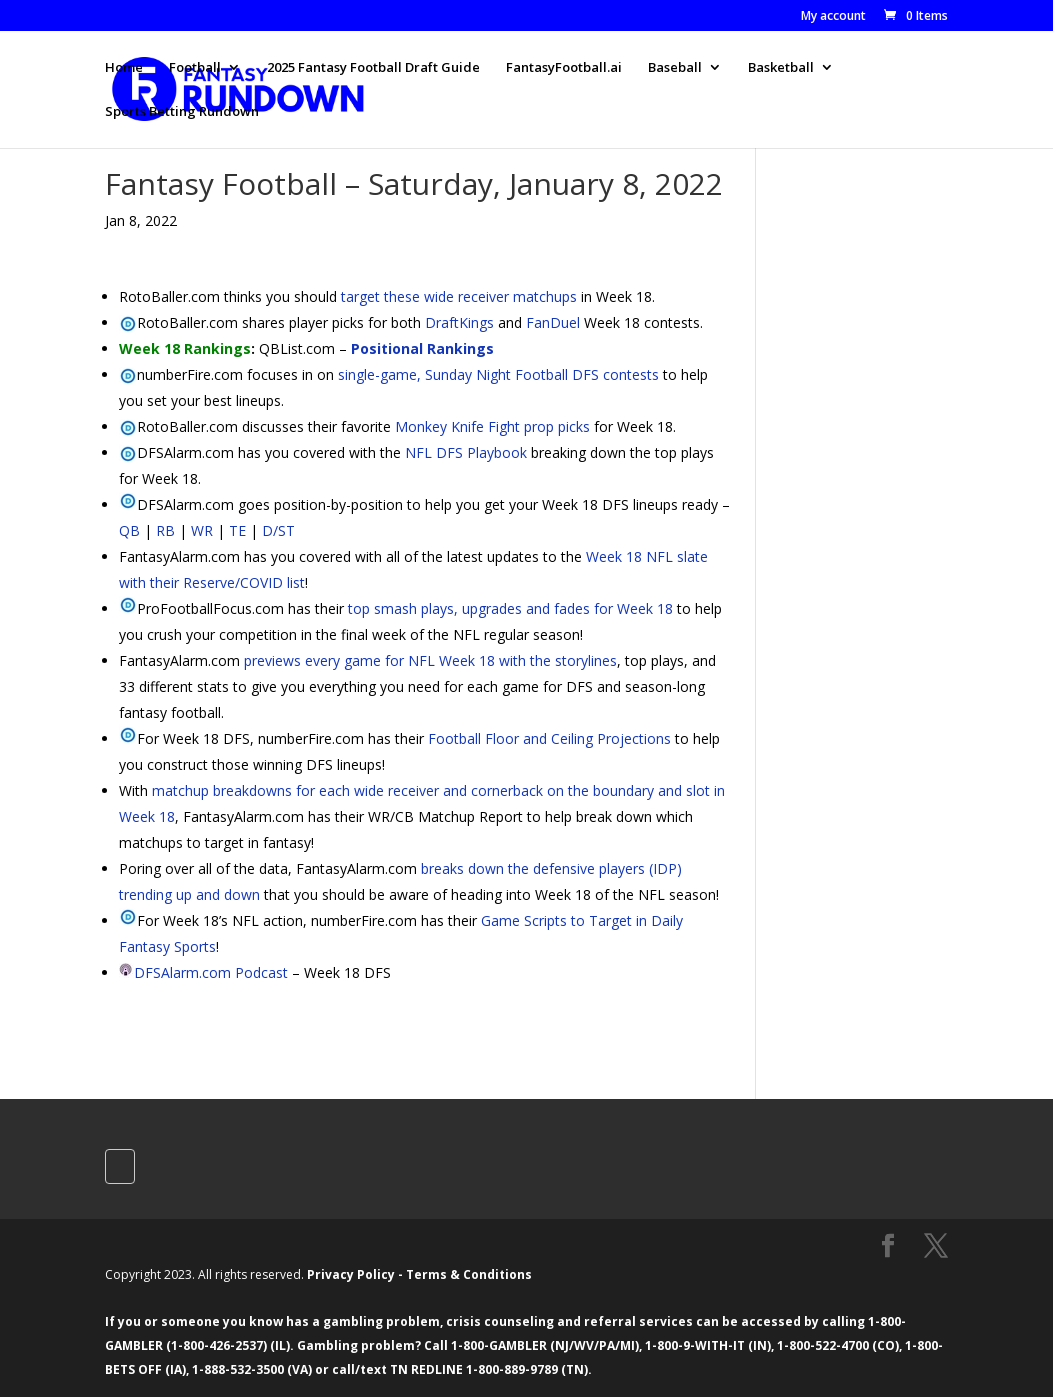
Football (195, 68)
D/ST (278, 530)
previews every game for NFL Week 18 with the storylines (430, 660)
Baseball (675, 68)
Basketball (781, 68)
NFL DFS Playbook (466, 452)
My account (833, 17)
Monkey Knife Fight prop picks (492, 426)
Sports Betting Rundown (182, 112)
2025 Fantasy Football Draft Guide (373, 68)
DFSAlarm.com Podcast (211, 972)
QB (129, 530)
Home (124, 68)
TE (237, 530)
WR (202, 530)
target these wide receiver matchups (459, 296)
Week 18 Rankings (185, 348)
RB (165, 530)
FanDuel (553, 322)
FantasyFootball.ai (564, 68)
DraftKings (459, 322)
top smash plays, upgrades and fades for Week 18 (510, 608)
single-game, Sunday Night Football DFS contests (498, 374)
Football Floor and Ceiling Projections (549, 738)
